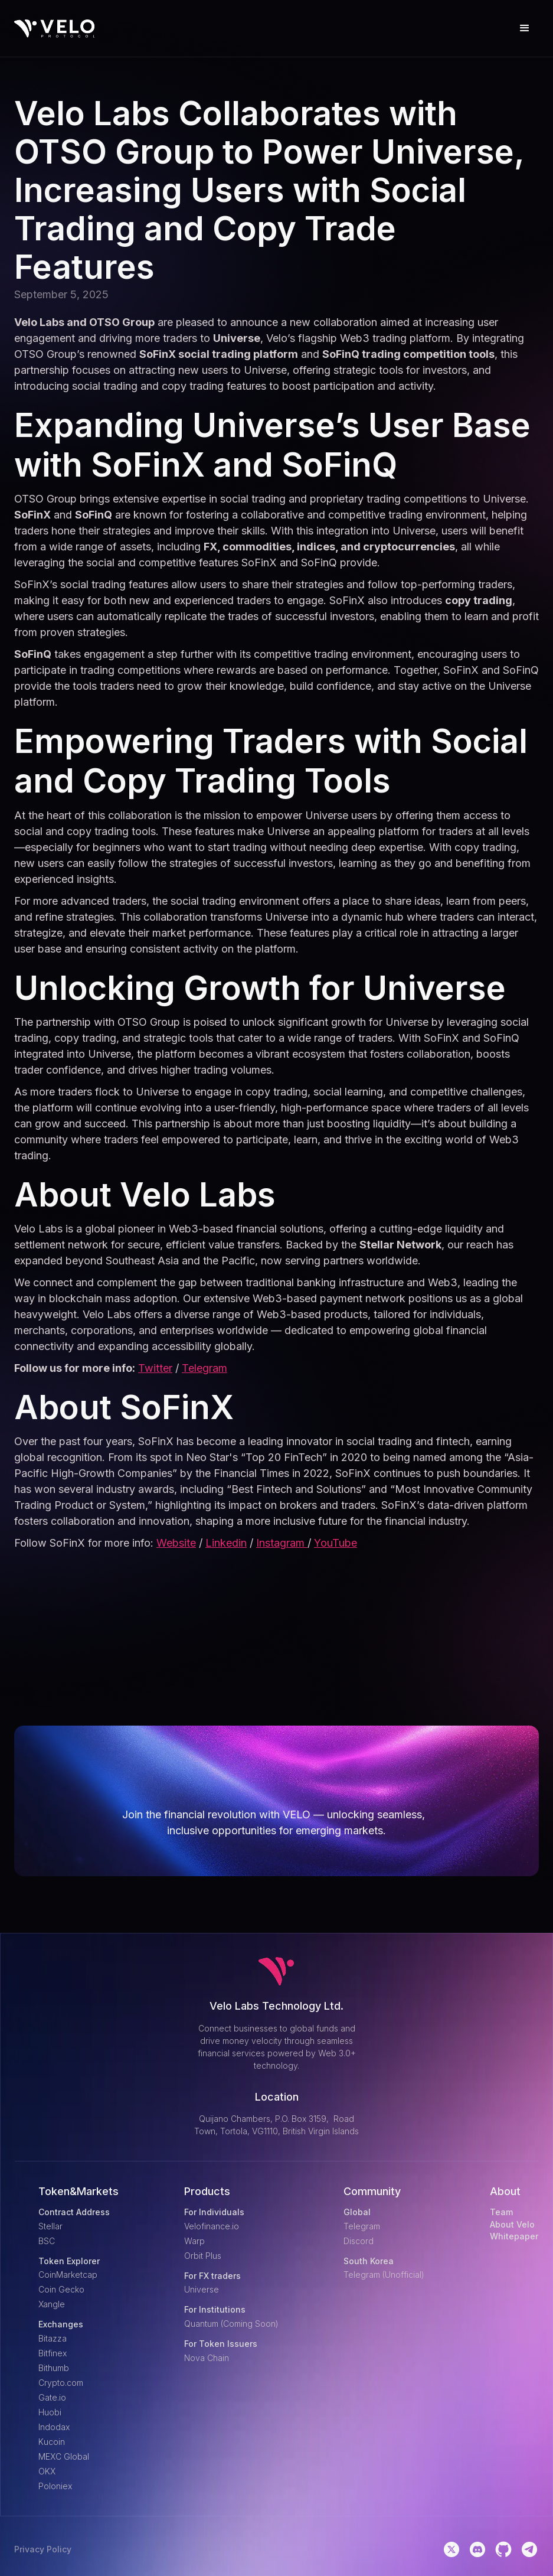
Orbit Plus (202, 2256)
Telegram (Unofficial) (383, 2275)
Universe (201, 2289)
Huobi (49, 2412)
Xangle (51, 2304)
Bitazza (52, 2338)
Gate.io (52, 2397)
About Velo (512, 2224)
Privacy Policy (42, 2549)
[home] (54, 29)
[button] (525, 28)
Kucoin (51, 2442)
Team (501, 2212)
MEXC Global (63, 2456)
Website (176, 1543)
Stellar (50, 2226)
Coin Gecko (61, 2289)
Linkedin (226, 1543)
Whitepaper (514, 2236)
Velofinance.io (211, 2226)
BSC (46, 2241)
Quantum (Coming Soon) (231, 2324)
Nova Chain (206, 2358)
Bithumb (53, 2368)
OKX (46, 2471)
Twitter (155, 1368)
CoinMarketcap (67, 2275)
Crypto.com (60, 2383)
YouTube (335, 1543)
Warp (194, 2241)
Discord (358, 2241)
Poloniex (55, 2486)
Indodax (54, 2427)
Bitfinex (52, 2353)
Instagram (281, 1543)
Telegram (204, 1368)
